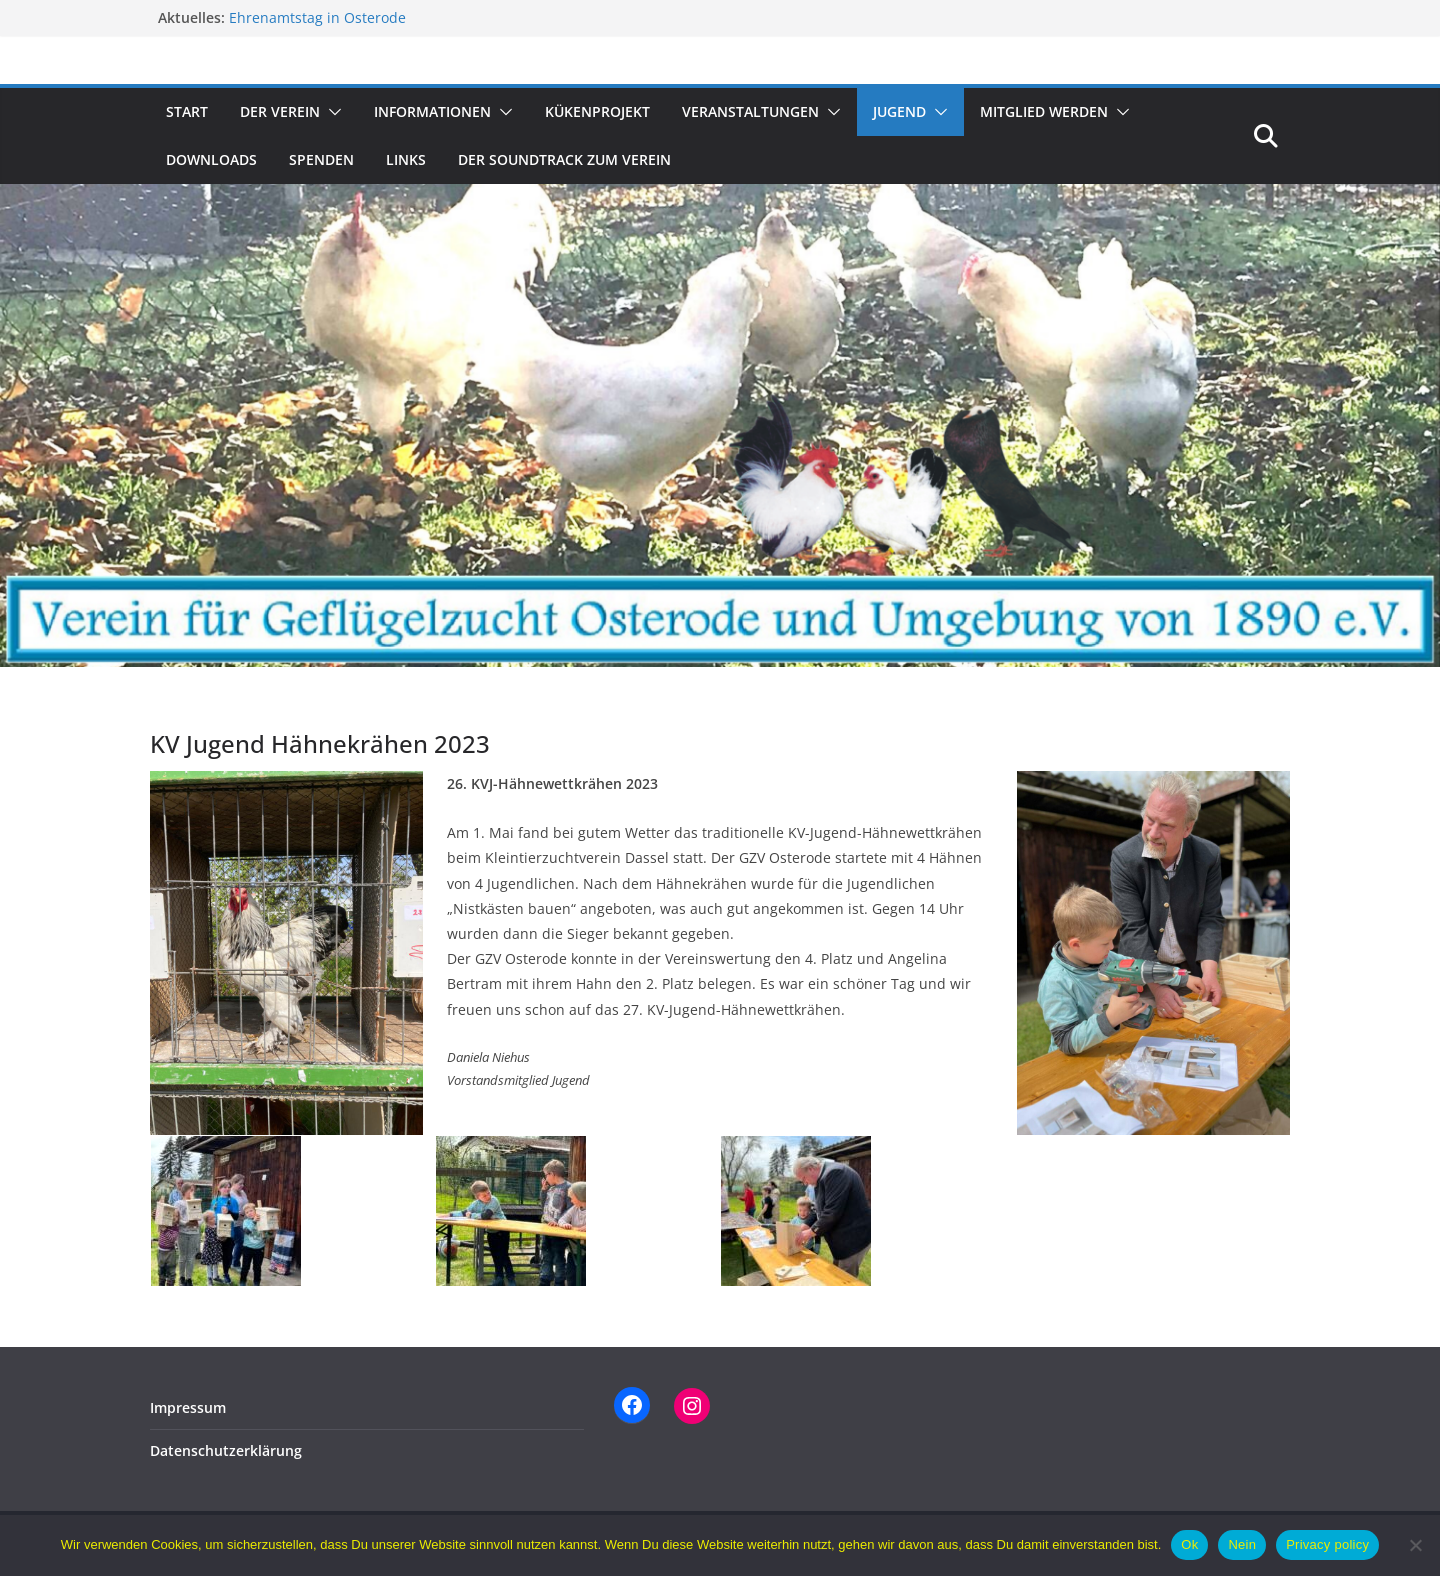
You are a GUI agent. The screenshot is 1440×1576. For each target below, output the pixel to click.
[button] (331, 112)
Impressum (188, 1407)
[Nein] (1415, 1545)
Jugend (899, 111)
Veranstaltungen (750, 111)
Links (406, 159)
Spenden (321, 159)
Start (187, 111)
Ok (1189, 1544)
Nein (1242, 1544)
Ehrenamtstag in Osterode (317, 17)
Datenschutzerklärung (226, 1450)
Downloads (211, 159)
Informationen (432, 111)
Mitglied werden (1044, 111)
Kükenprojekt (597, 111)
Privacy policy (1327, 1544)
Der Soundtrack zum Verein (564, 159)
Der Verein (280, 111)
